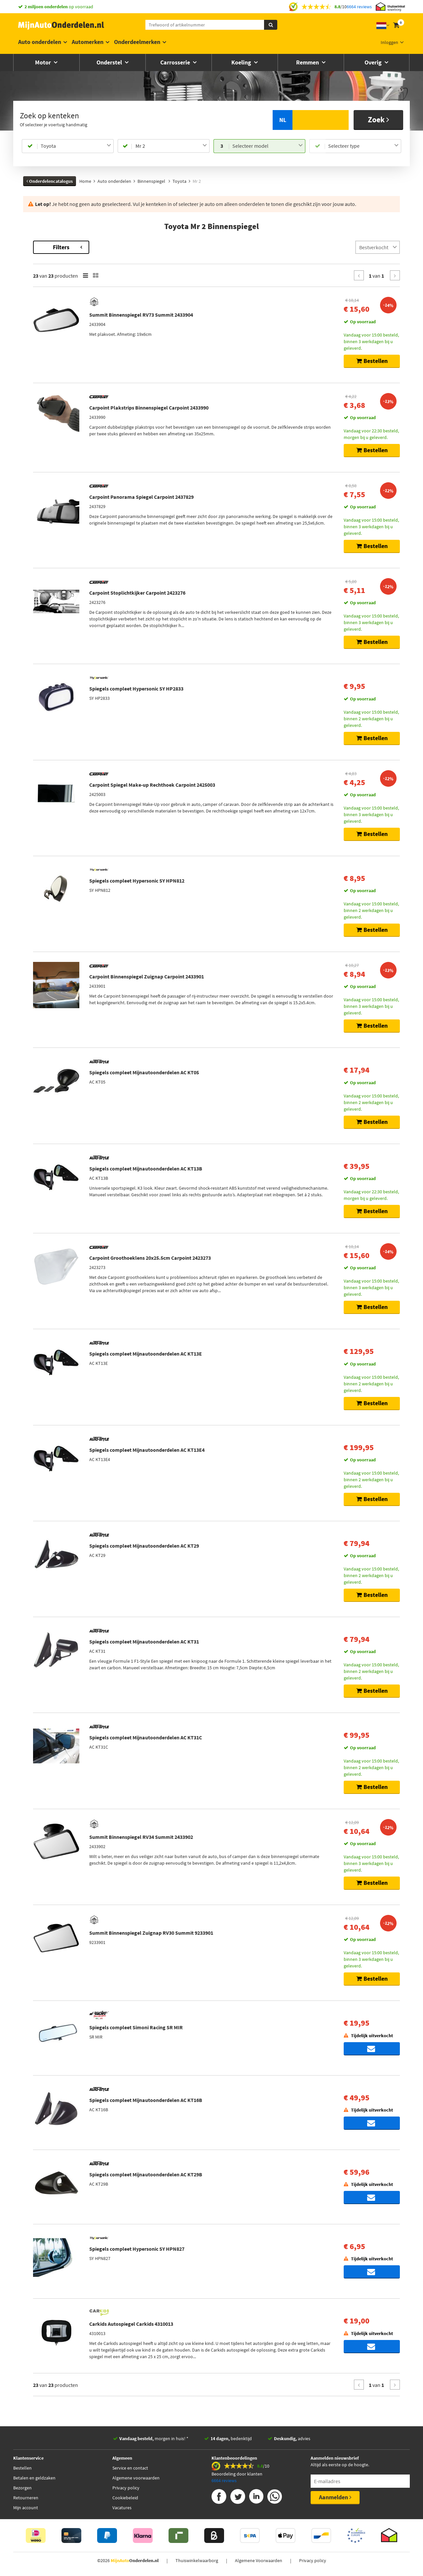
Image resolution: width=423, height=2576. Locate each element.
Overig (374, 62)
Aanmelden (335, 2500)
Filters (150, 247)
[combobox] (76, 146)
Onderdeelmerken (137, 42)
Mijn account (25, 2511)
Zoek (378, 119)
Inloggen (389, 42)
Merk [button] (35, 274)
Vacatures (122, 2511)
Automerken (87, 42)
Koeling (241, 62)
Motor (43, 62)
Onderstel (109, 62)
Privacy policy (125, 2491)
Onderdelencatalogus (49, 181)
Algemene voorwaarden (136, 2481)
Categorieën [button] (42, 372)
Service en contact (130, 2471)
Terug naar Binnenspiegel (49, 244)
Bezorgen (22, 2491)
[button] (42, 354)
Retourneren (25, 2501)
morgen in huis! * (153, 2442)
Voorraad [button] (39, 416)
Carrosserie (175, 62)
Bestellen (22, 2471)
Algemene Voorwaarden (258, 2564)
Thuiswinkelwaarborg (196, 2564)
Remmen (308, 62)
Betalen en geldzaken (34, 2481)
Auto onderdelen (39, 42)
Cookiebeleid (125, 2501)
